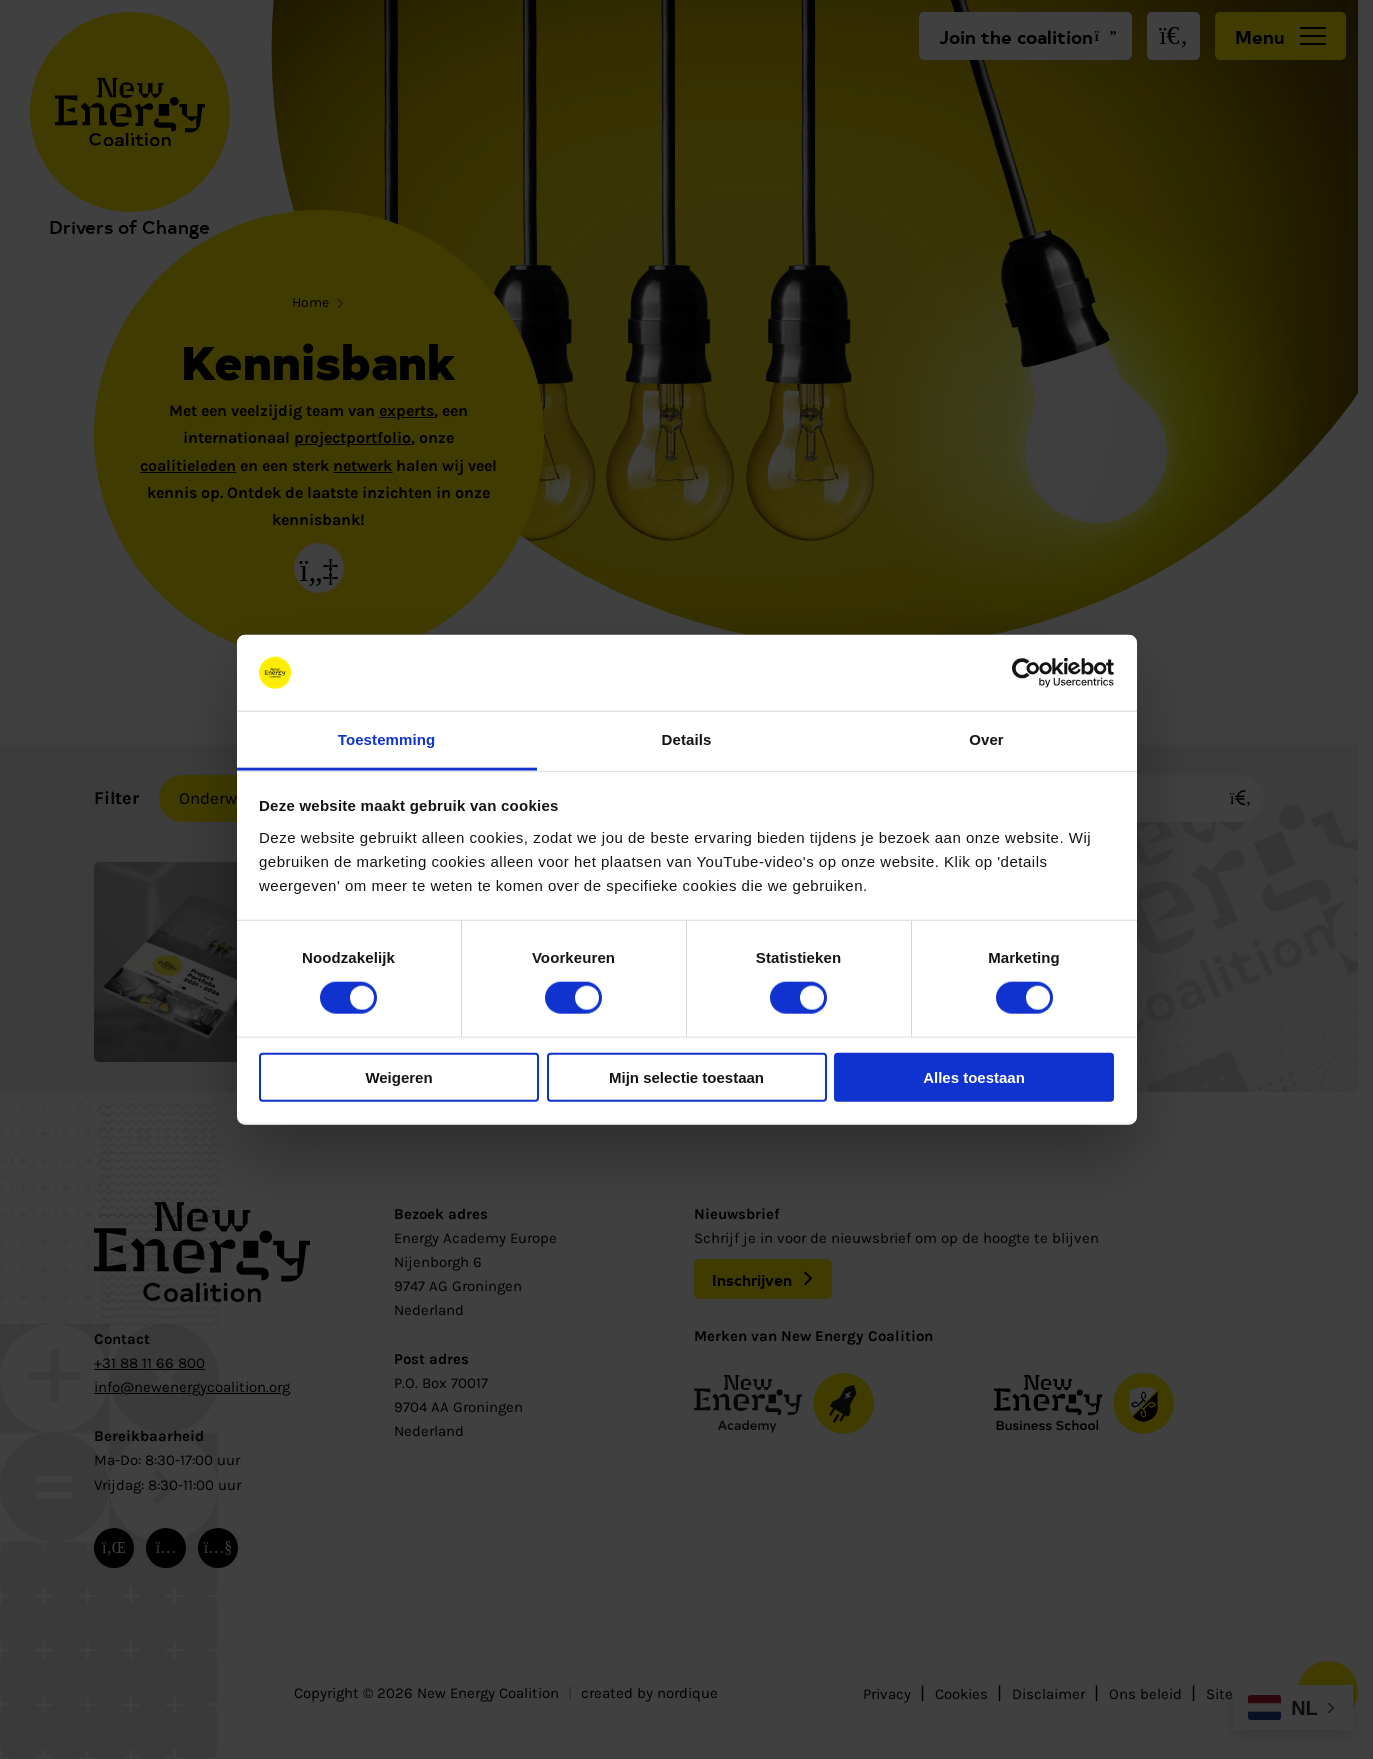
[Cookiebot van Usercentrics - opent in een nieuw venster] (1026, 673)
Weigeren (398, 1076)
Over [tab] (986, 739)
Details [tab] (687, 739)
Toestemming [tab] (387, 739)
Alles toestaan (974, 1076)
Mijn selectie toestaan (686, 1076)
